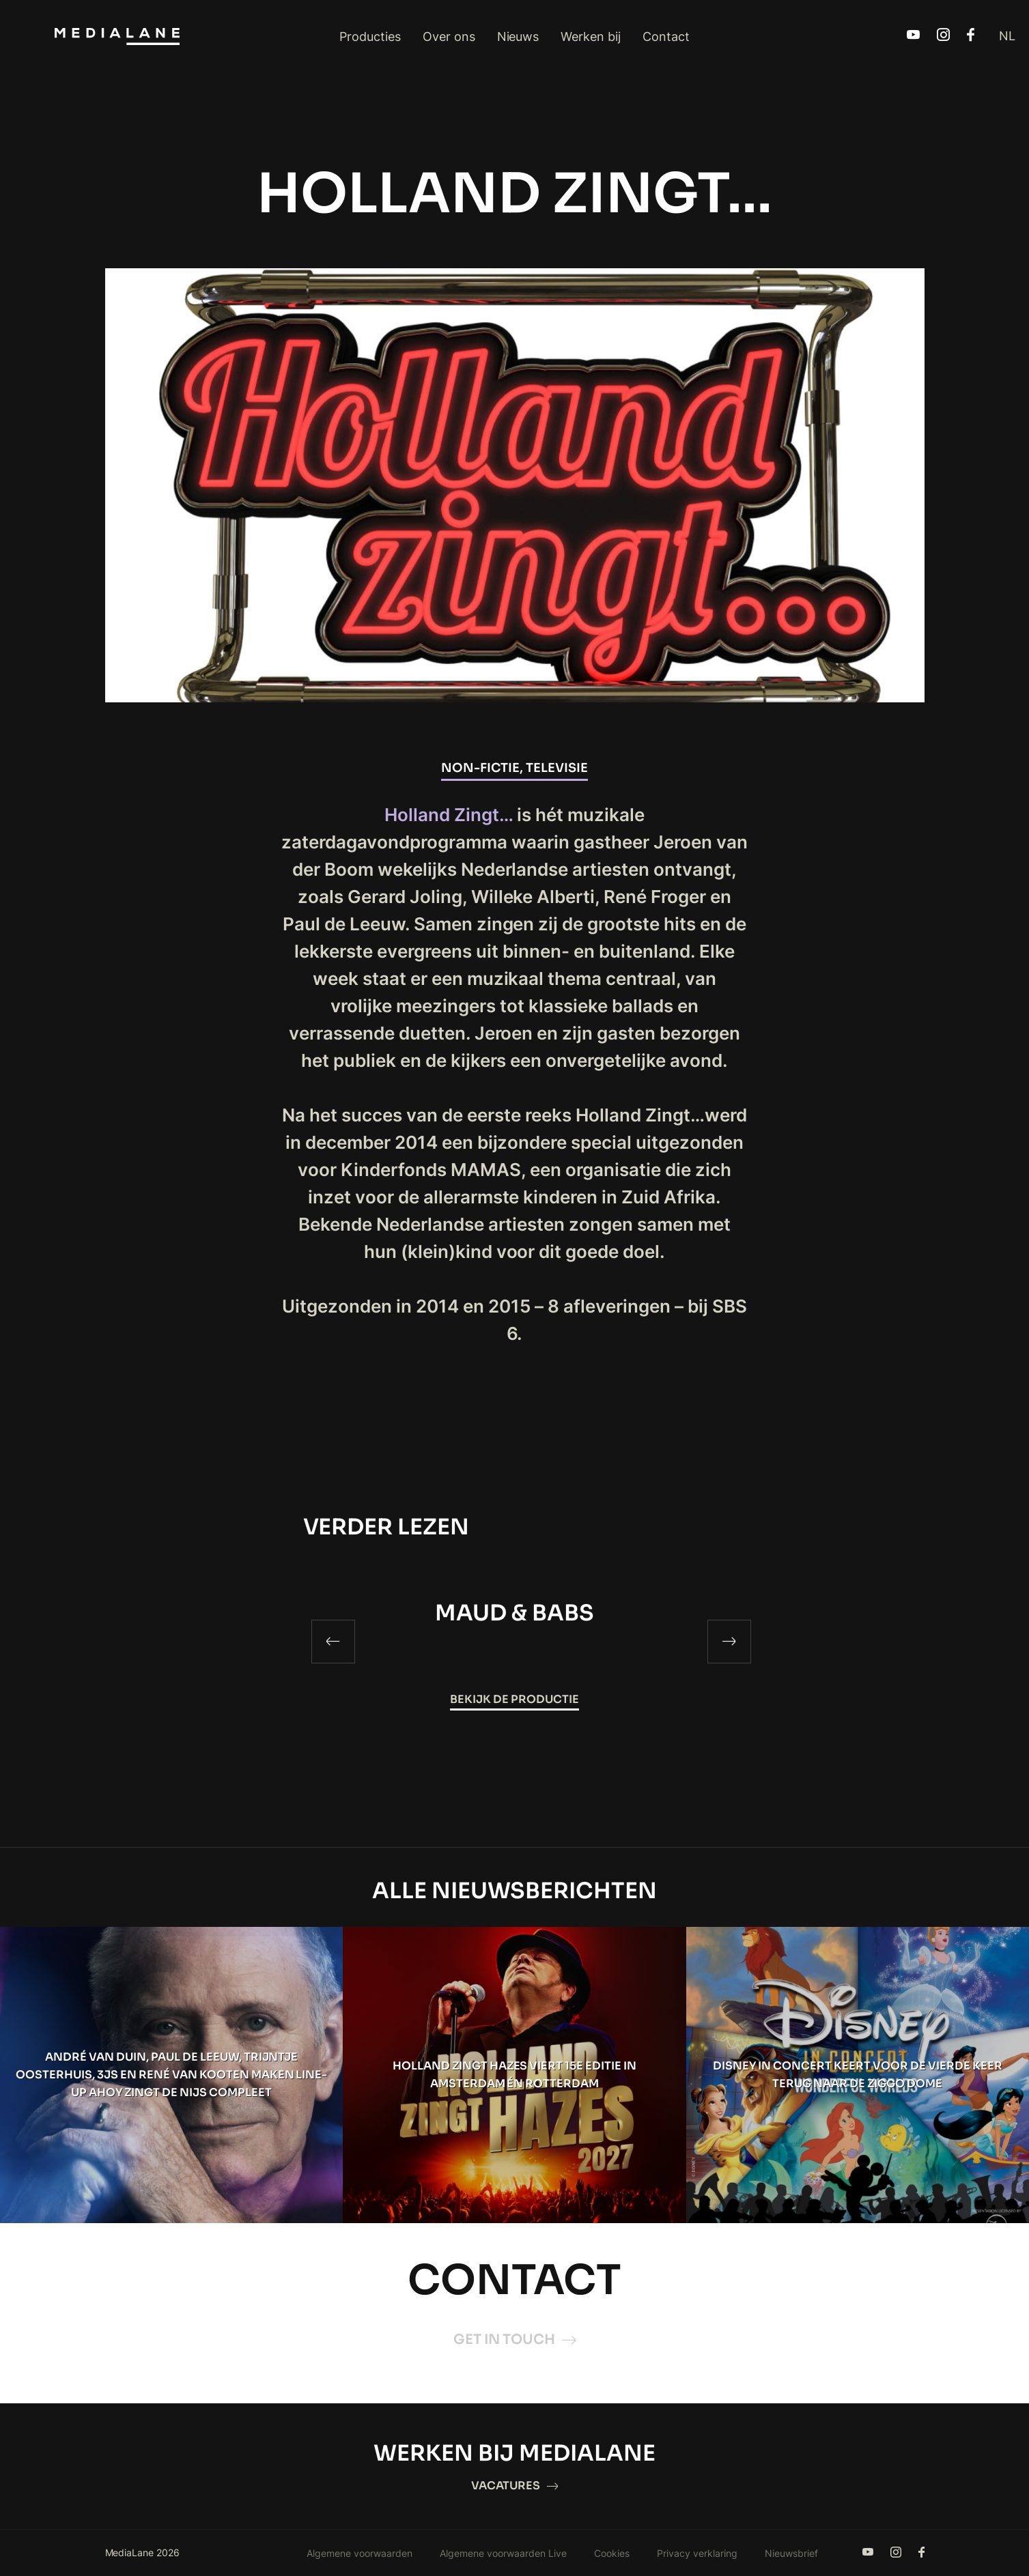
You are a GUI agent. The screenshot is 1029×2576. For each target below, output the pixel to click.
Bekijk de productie (514, 1699)
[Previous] (333, 1641)
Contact (666, 36)
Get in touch (514, 2339)
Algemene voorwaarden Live (503, 2553)
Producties (370, 36)
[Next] (729, 1641)
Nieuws (518, 36)
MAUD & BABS (514, 1613)
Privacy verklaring (697, 2553)
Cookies (612, 2553)
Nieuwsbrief (791, 2553)
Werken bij (591, 36)
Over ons (449, 36)
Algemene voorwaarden (359, 2553)
